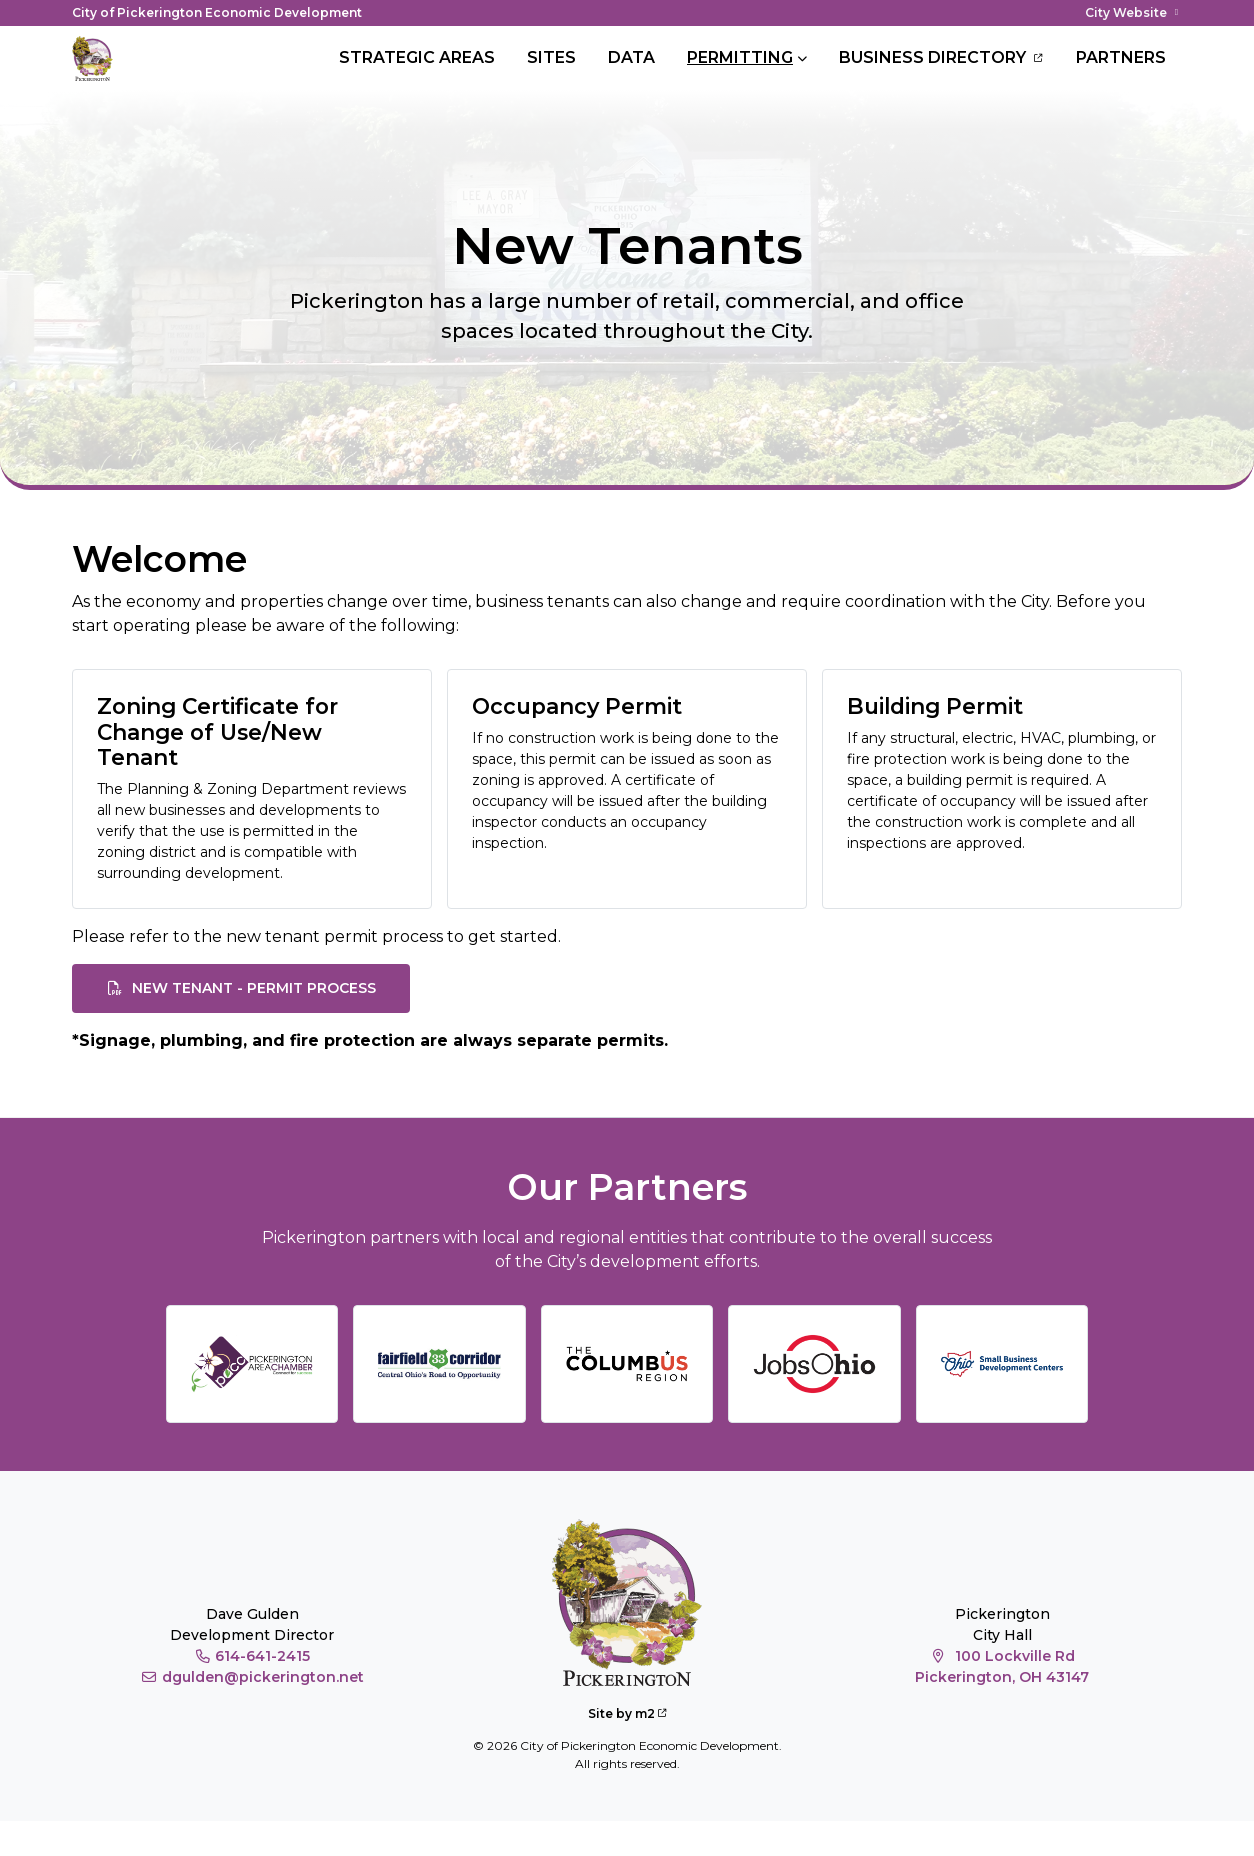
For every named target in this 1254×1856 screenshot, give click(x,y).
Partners (1121, 75)
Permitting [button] (740, 75)
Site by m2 (627, 1748)
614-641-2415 (252, 1692)
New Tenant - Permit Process (241, 1024)
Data (631, 75)
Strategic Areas (417, 75)
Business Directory (941, 76)
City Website (1133, 12)
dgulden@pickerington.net (252, 1713)
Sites (551, 75)
